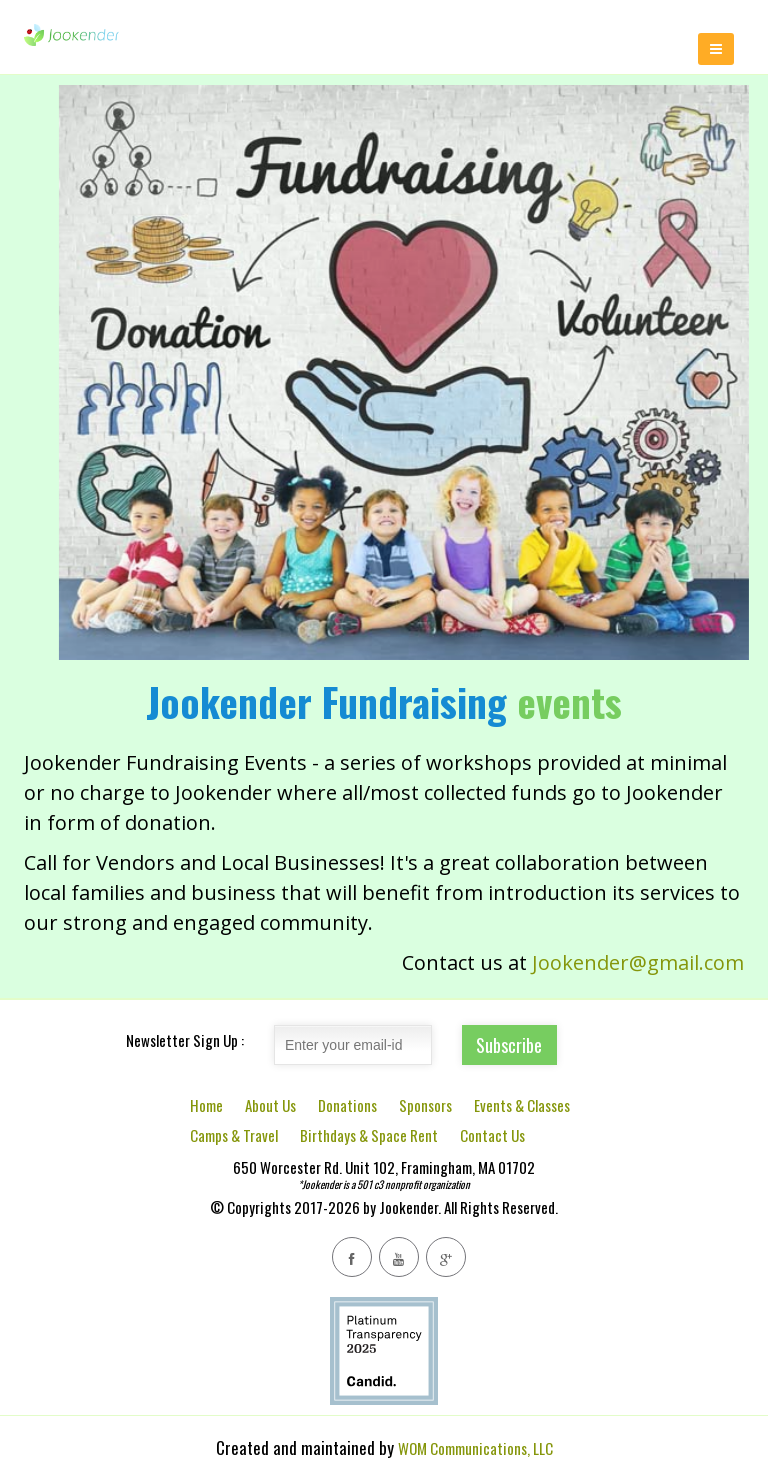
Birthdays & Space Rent (369, 1135)
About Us (270, 1105)
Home (206, 1105)
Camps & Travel (234, 1135)
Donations (347, 1105)
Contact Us (492, 1135)
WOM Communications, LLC (475, 1448)
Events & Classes (522, 1105)
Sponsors (425, 1105)
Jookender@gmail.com (638, 962)
